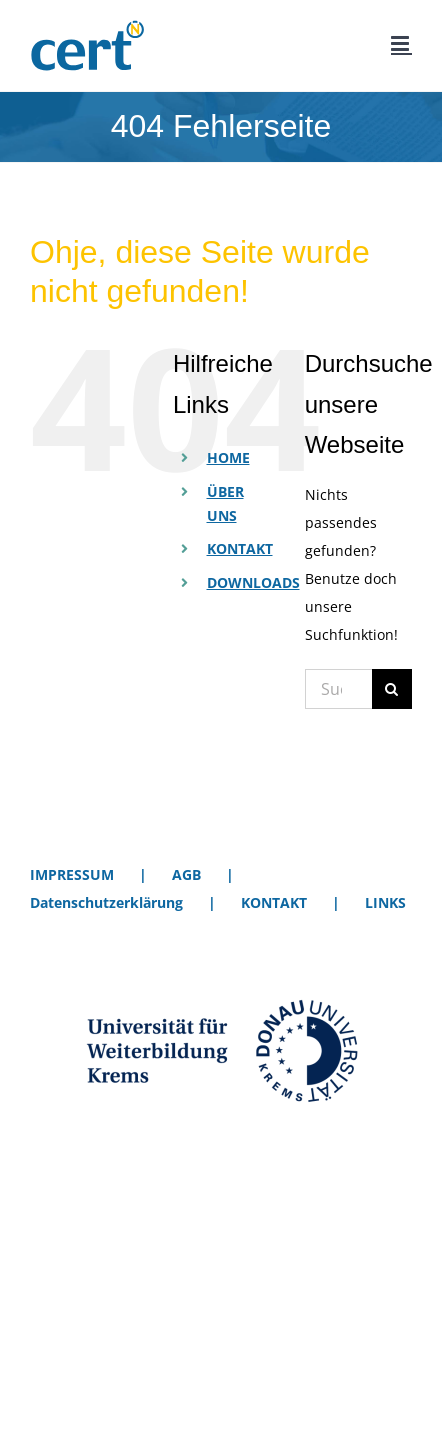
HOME (228, 457)
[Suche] (392, 689)
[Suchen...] (338, 689)
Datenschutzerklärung (106, 902)
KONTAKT (240, 548)
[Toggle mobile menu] (401, 43)
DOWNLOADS (253, 582)
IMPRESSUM (72, 874)
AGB (186, 874)
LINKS (385, 902)
